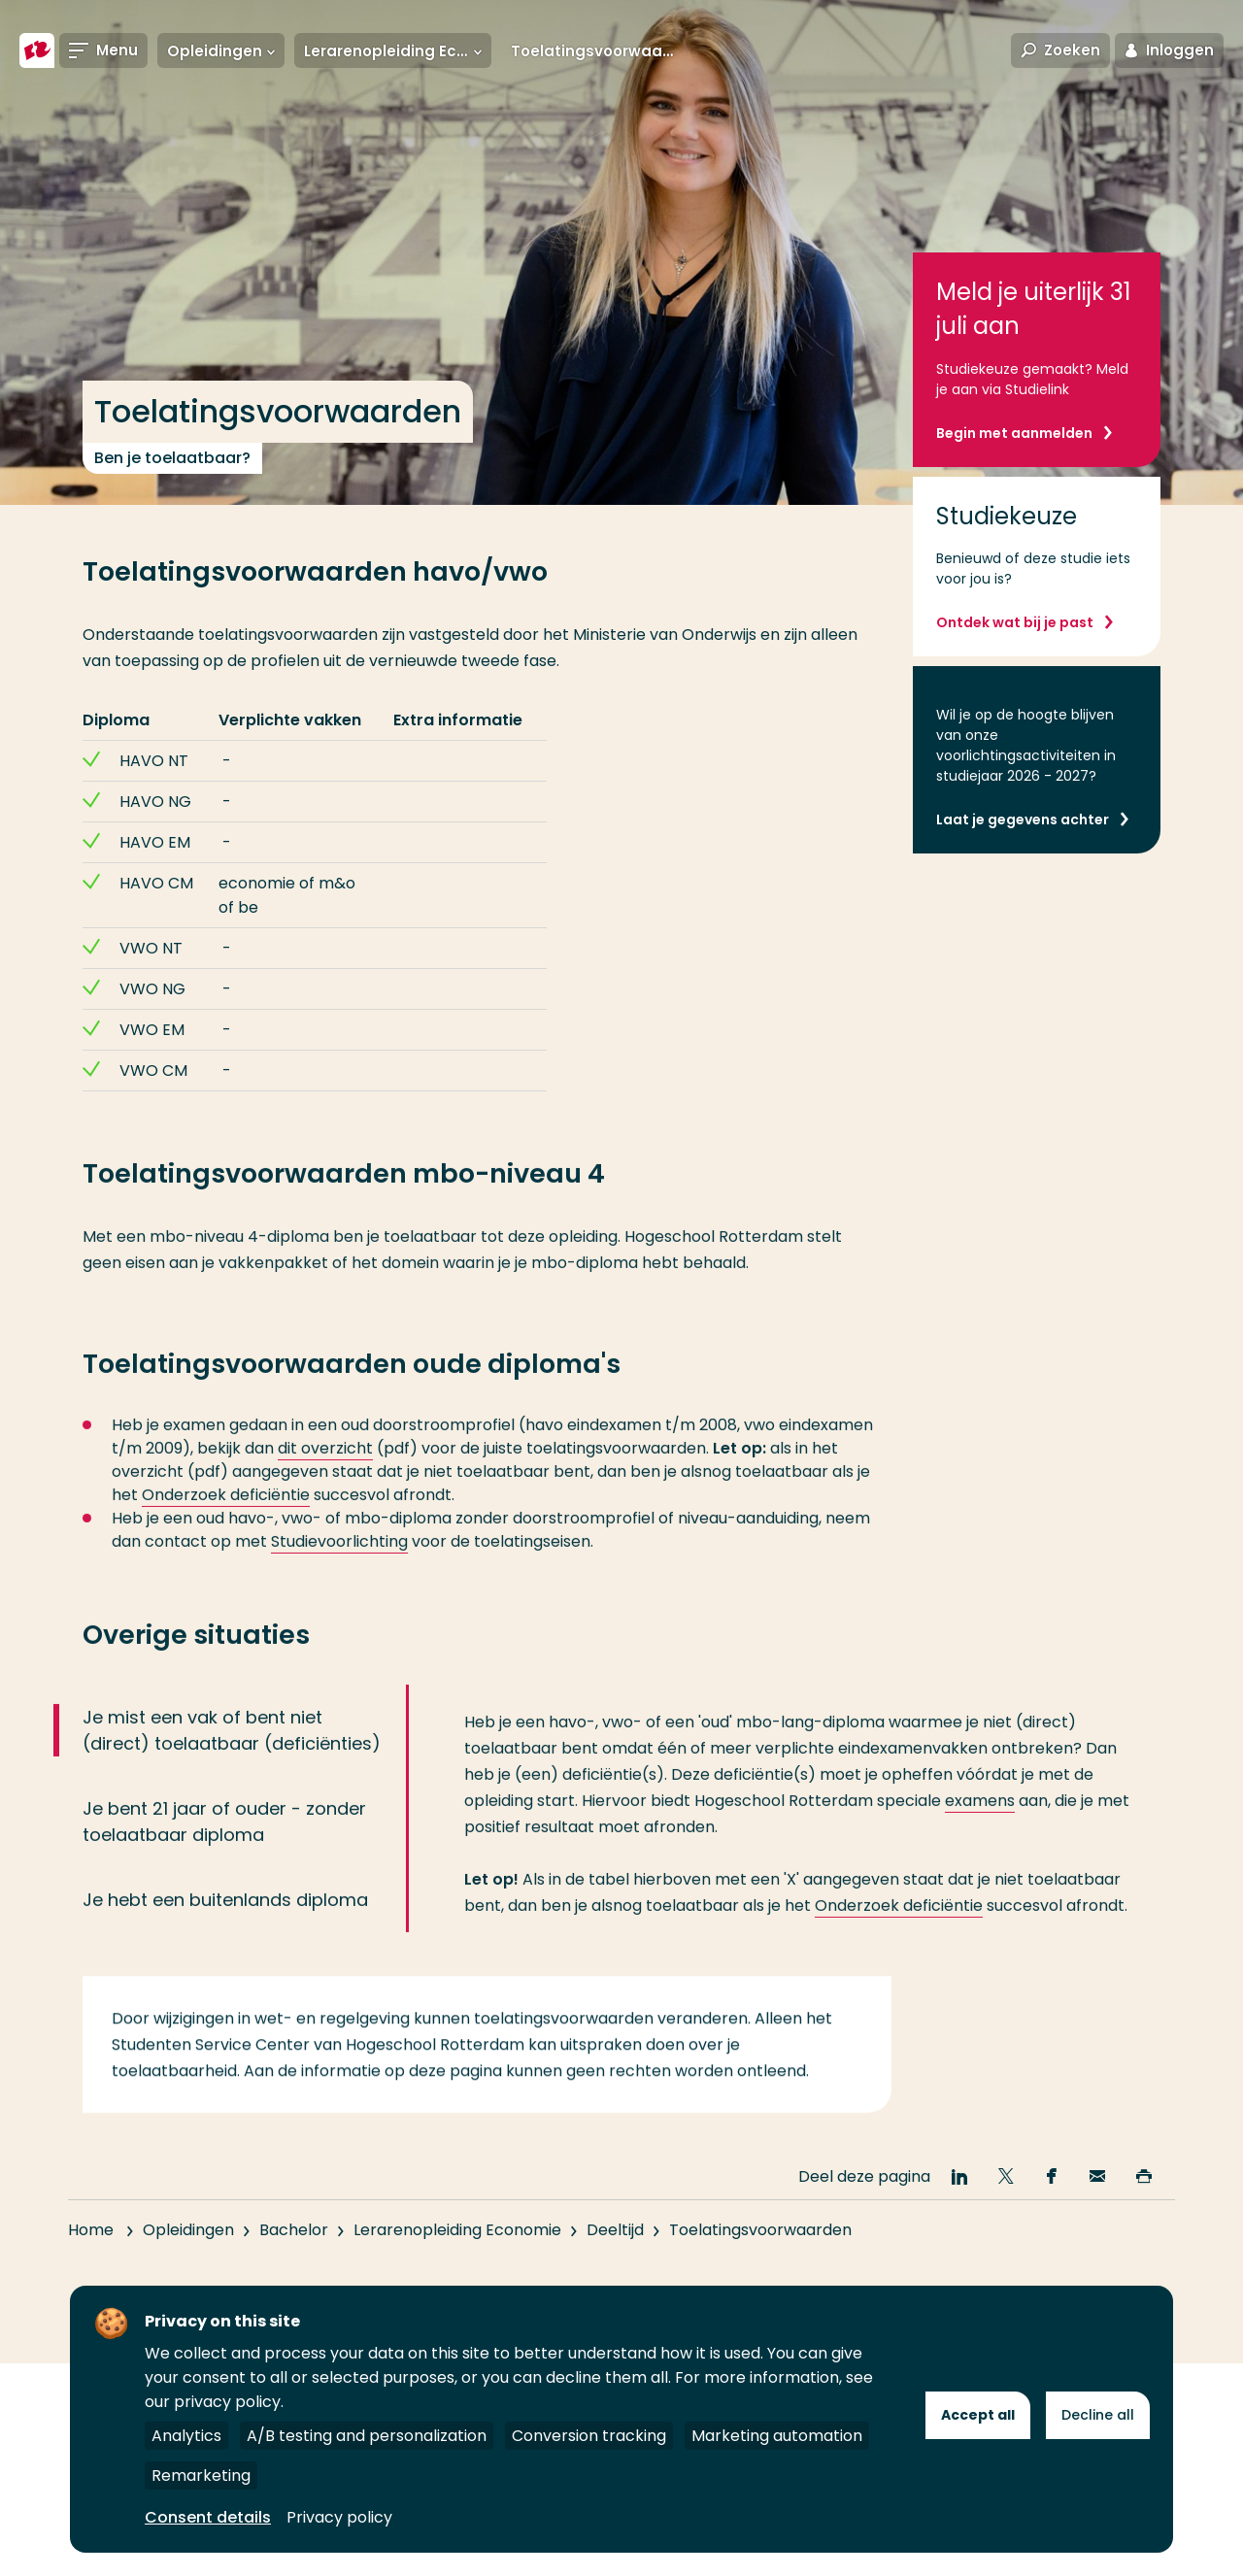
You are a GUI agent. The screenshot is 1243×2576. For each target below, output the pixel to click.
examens (980, 1834)
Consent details (208, 2517)
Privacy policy (339, 2517)
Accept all (978, 2415)
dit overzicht (325, 1482)
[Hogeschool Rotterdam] (36, 50)
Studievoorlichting (339, 1575)
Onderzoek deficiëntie (226, 1529)
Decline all (1097, 2415)
